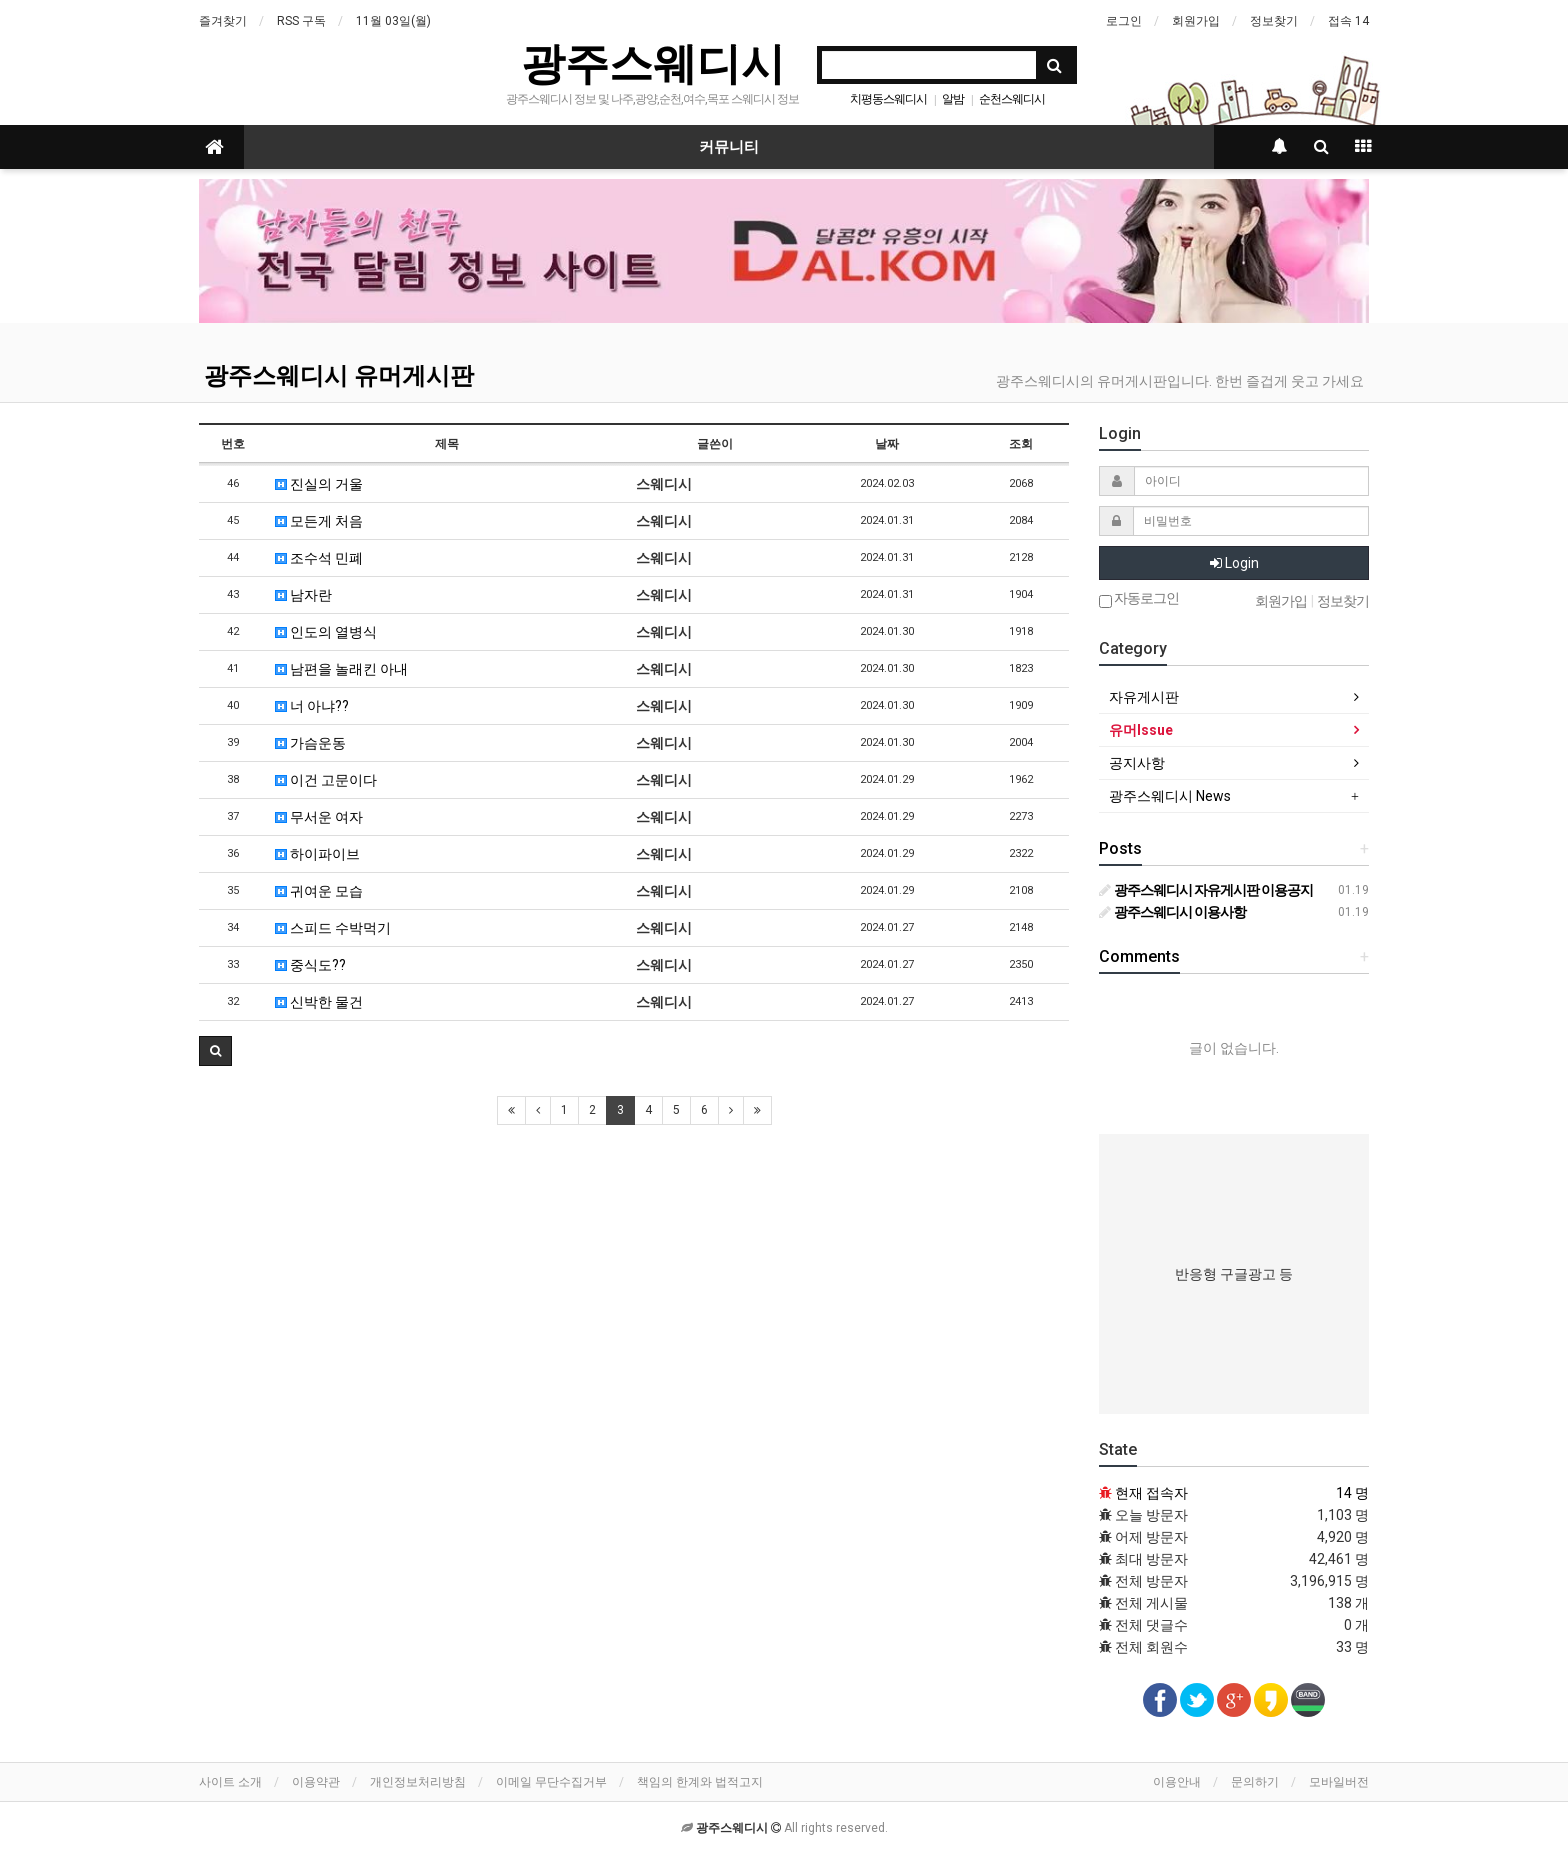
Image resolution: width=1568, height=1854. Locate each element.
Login (1234, 563)
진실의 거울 (319, 484)
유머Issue (1141, 730)
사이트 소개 (230, 1782)
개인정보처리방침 (418, 1782)
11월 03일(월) (393, 21)
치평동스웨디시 (888, 99)
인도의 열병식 (326, 632)
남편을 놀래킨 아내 (341, 669)
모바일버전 (1339, 1782)
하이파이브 (317, 854)
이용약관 (316, 1782)
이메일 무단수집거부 (551, 1782)
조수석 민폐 (319, 558)
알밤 (953, 99)
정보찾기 (1274, 21)
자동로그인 (1139, 599)
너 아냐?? (312, 706)
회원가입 (1196, 21)
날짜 (887, 444)
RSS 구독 (301, 21)
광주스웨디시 (653, 63)
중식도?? (310, 965)
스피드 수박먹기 (333, 928)
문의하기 (1255, 1782)
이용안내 (1177, 1782)
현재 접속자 (1151, 1493)
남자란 (303, 595)
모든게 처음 (319, 521)
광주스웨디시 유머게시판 (339, 376)
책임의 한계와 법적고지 (700, 1782)
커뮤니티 (729, 147)
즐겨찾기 (223, 21)
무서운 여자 (319, 817)
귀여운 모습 (319, 891)
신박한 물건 (319, 1002)
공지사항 (1137, 763)
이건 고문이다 (326, 780)
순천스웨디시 (1012, 99)
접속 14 (1348, 21)
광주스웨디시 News (1170, 796)
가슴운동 (310, 743)
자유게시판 (1144, 697)
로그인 (1124, 21)
